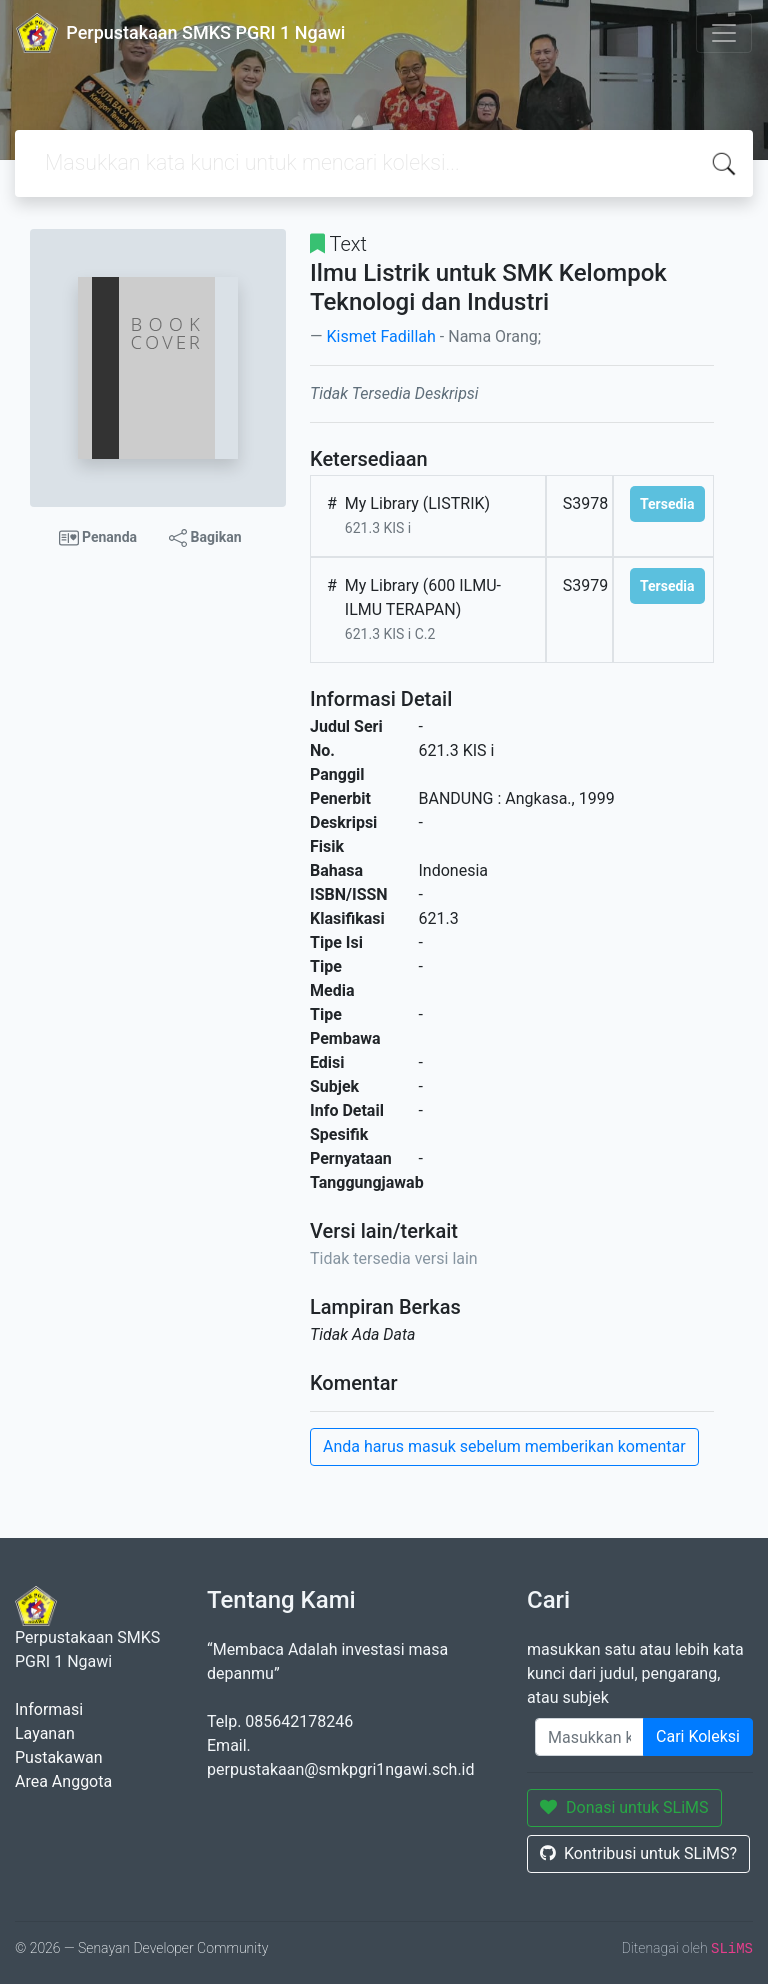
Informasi (49, 1709)
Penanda (98, 538)
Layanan (45, 1733)
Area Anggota (63, 1781)
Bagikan (205, 538)
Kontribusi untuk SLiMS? (638, 1853)
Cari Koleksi (698, 1736)
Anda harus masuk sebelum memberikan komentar (504, 1446)
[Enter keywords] (589, 1737)
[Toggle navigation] (724, 33)
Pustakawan (58, 1757)
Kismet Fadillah (380, 336)
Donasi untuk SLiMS (624, 1807)
